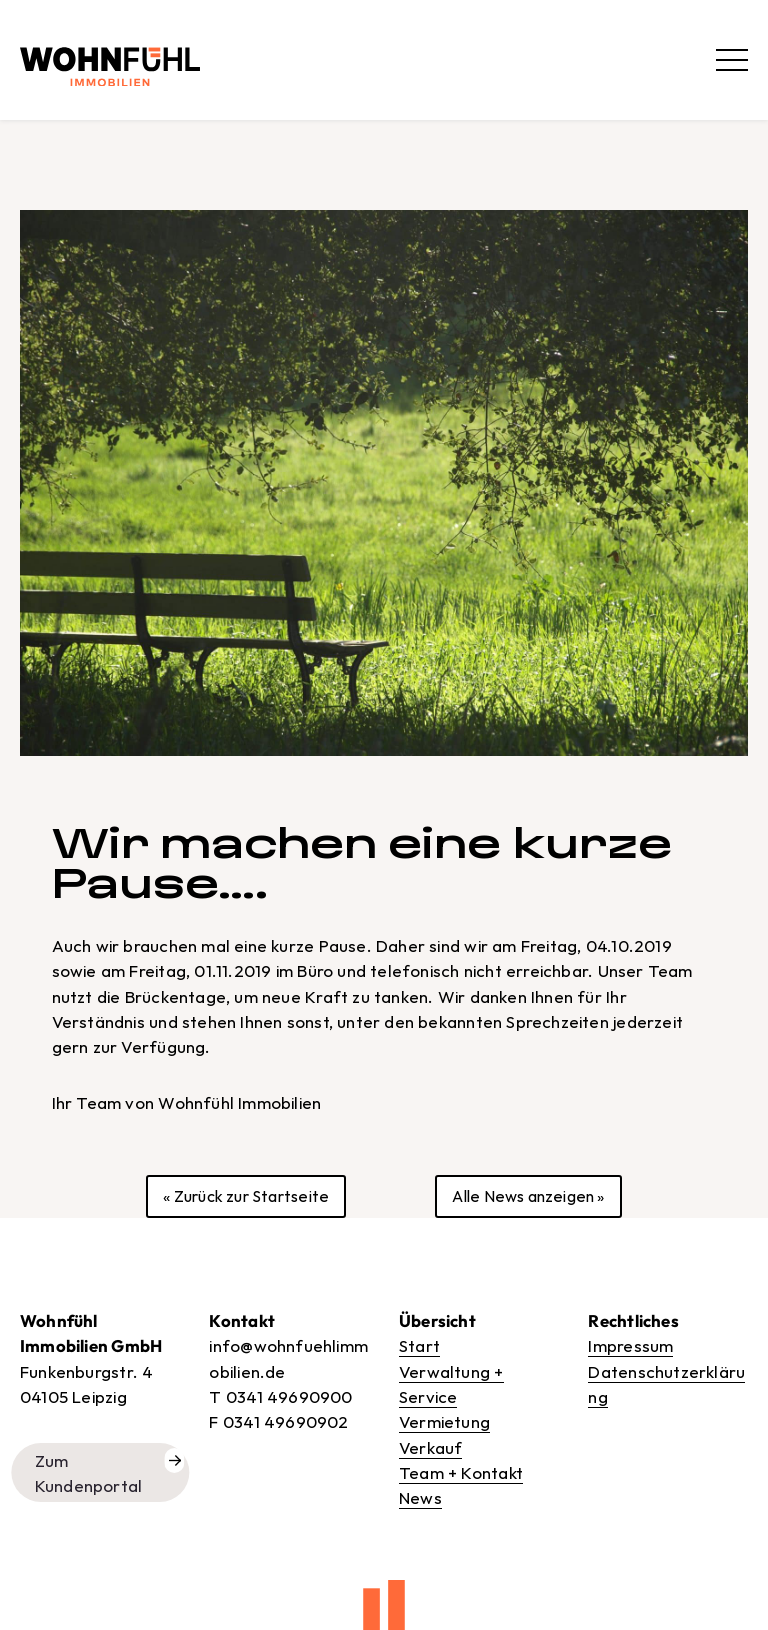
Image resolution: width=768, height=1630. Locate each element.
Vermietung (444, 1421)
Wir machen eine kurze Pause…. (362, 863)
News (420, 1497)
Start (419, 1345)
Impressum (630, 1345)
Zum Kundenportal (89, 1473)
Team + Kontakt (461, 1472)
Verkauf (430, 1447)
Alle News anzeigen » (528, 1196)
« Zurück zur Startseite (246, 1196)
